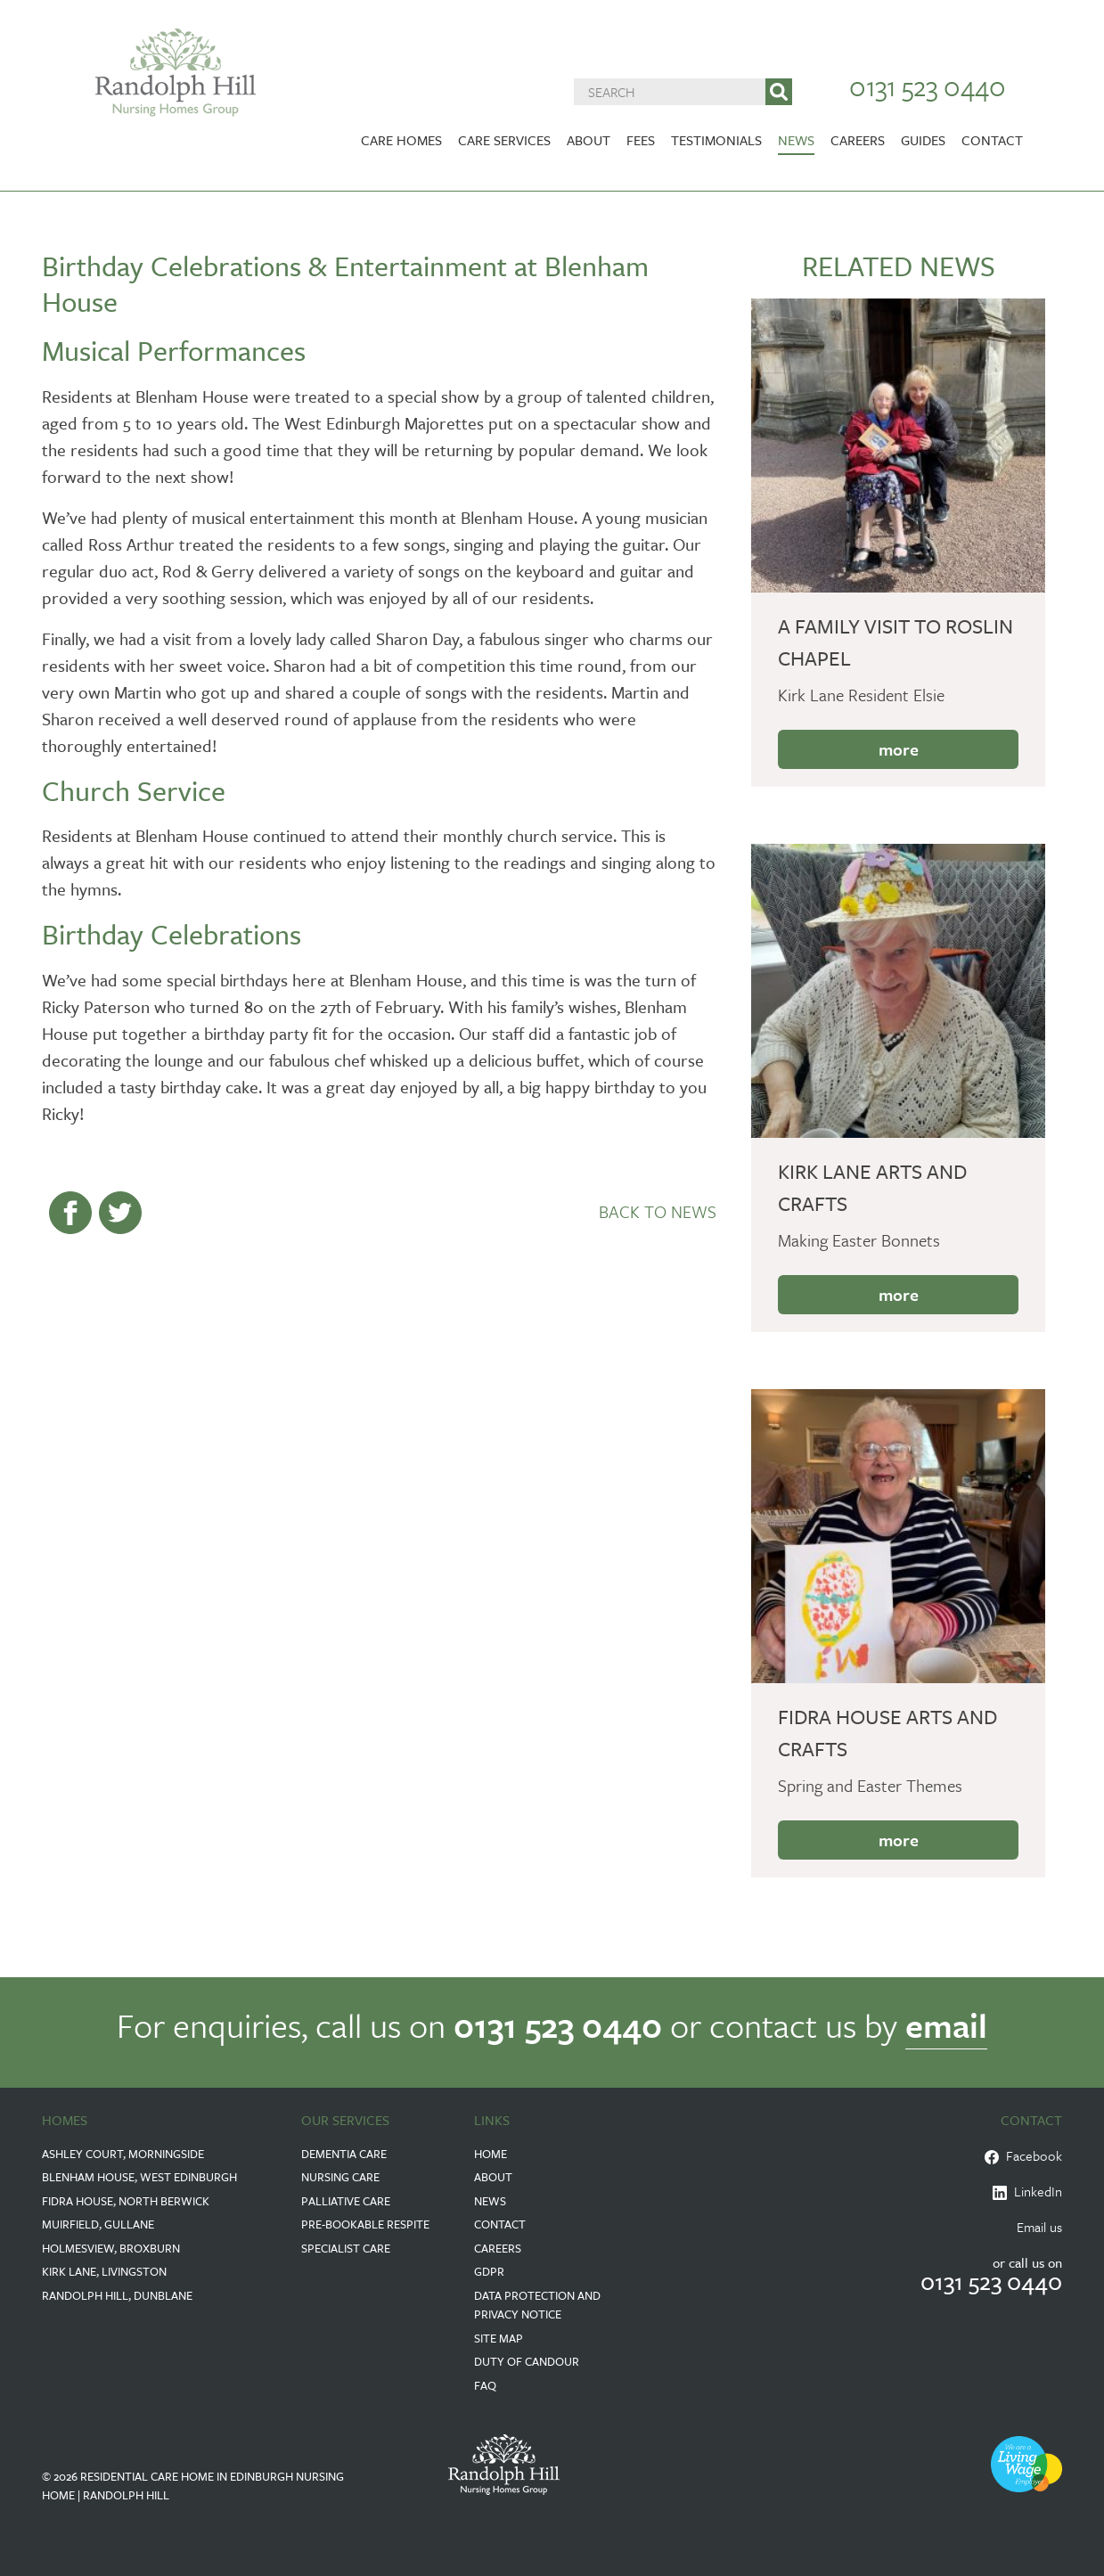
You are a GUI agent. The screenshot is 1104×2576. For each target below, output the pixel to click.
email (946, 2025)
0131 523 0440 (927, 86)
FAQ (485, 2385)
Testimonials (716, 140)
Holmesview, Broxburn (111, 2248)
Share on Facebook (70, 1213)
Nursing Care (340, 2177)
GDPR (489, 2271)
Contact (992, 140)
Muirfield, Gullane (98, 2224)
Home (490, 2154)
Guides (923, 140)
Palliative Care (345, 2201)
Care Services (504, 140)
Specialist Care (345, 2248)
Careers (857, 140)
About (588, 140)
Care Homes (401, 140)
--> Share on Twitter (120, 1213)
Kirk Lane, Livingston (104, 2271)
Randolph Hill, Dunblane (117, 2295)
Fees (640, 140)
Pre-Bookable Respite (365, 2224)
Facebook (1023, 2155)
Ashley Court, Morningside (123, 2154)
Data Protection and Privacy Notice (537, 2305)
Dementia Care (344, 2154)
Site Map (498, 2338)
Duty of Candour (526, 2361)
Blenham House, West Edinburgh (139, 2177)
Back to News (657, 1211)
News (796, 140)
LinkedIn (1027, 2191)
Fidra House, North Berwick (125, 2201)
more (899, 749)
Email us (1039, 2227)
